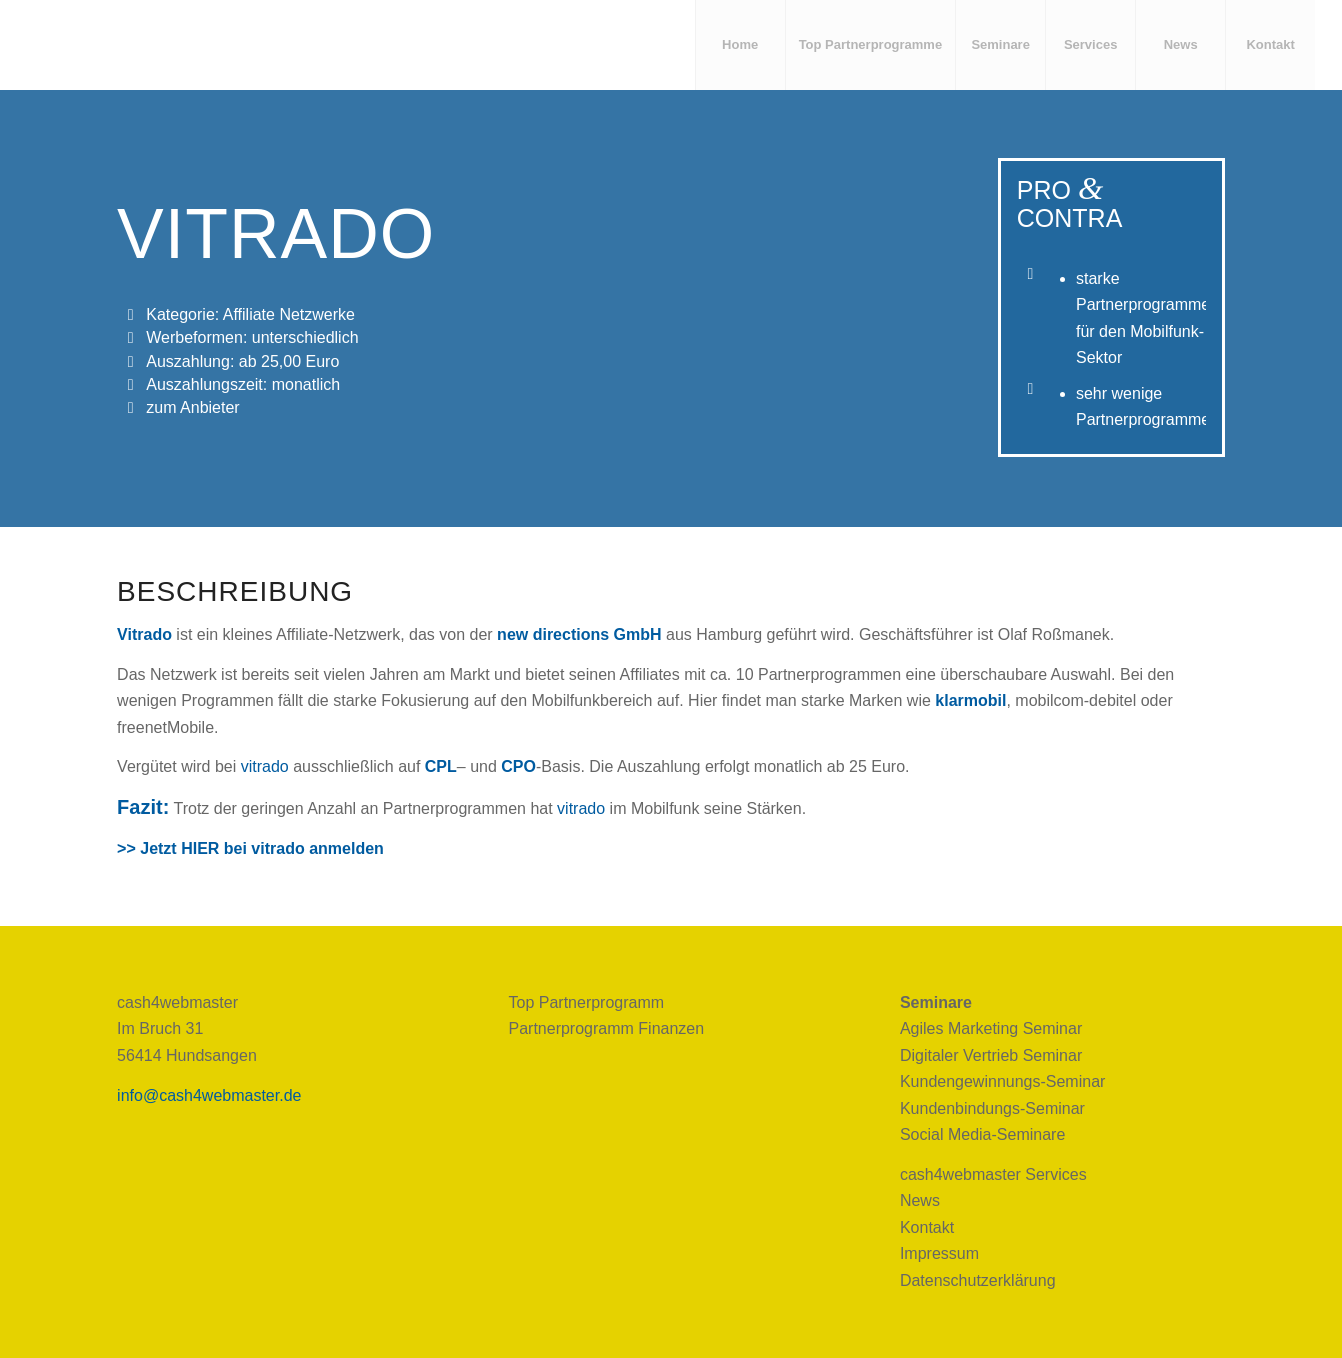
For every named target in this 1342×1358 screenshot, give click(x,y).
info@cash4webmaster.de (209, 1095)
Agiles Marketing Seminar (991, 1028)
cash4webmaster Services (993, 1174)
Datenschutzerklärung (978, 1280)
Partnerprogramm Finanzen (607, 1028)
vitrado (265, 766)
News (920, 1200)
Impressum (939, 1253)
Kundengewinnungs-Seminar (1002, 1081)
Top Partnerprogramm (587, 1002)
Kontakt (927, 1227)
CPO (518, 766)
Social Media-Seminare (982, 1134)
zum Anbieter (192, 407)
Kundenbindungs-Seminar (992, 1108)
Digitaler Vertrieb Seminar (991, 1055)
